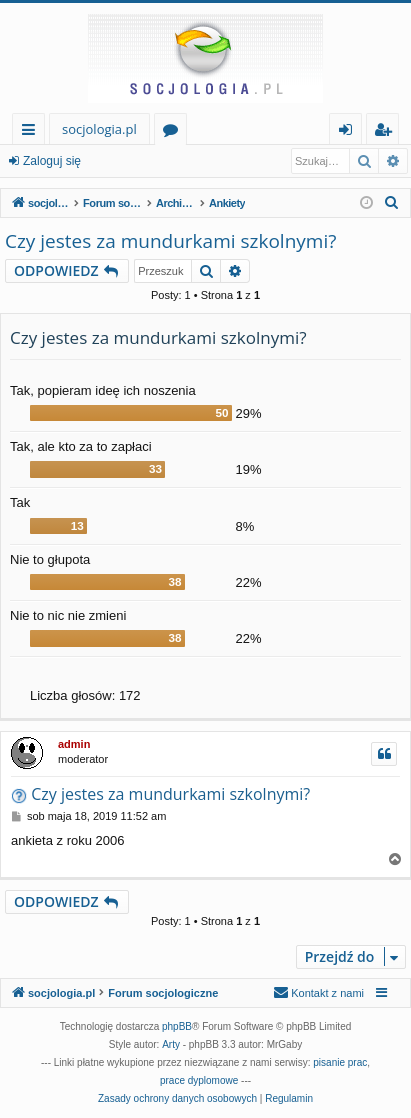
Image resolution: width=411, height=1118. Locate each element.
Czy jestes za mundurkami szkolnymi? (170, 241)
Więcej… (32, 132)
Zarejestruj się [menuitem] (388, 132)
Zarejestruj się (147, 161)
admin (74, 744)
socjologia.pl (99, 129)
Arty (171, 1044)
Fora (174, 132)
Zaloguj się (52, 161)
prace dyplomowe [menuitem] (199, 1080)
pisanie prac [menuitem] (340, 1062)
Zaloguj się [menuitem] (349, 132)
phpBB (177, 1026)
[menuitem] (392, 203)
